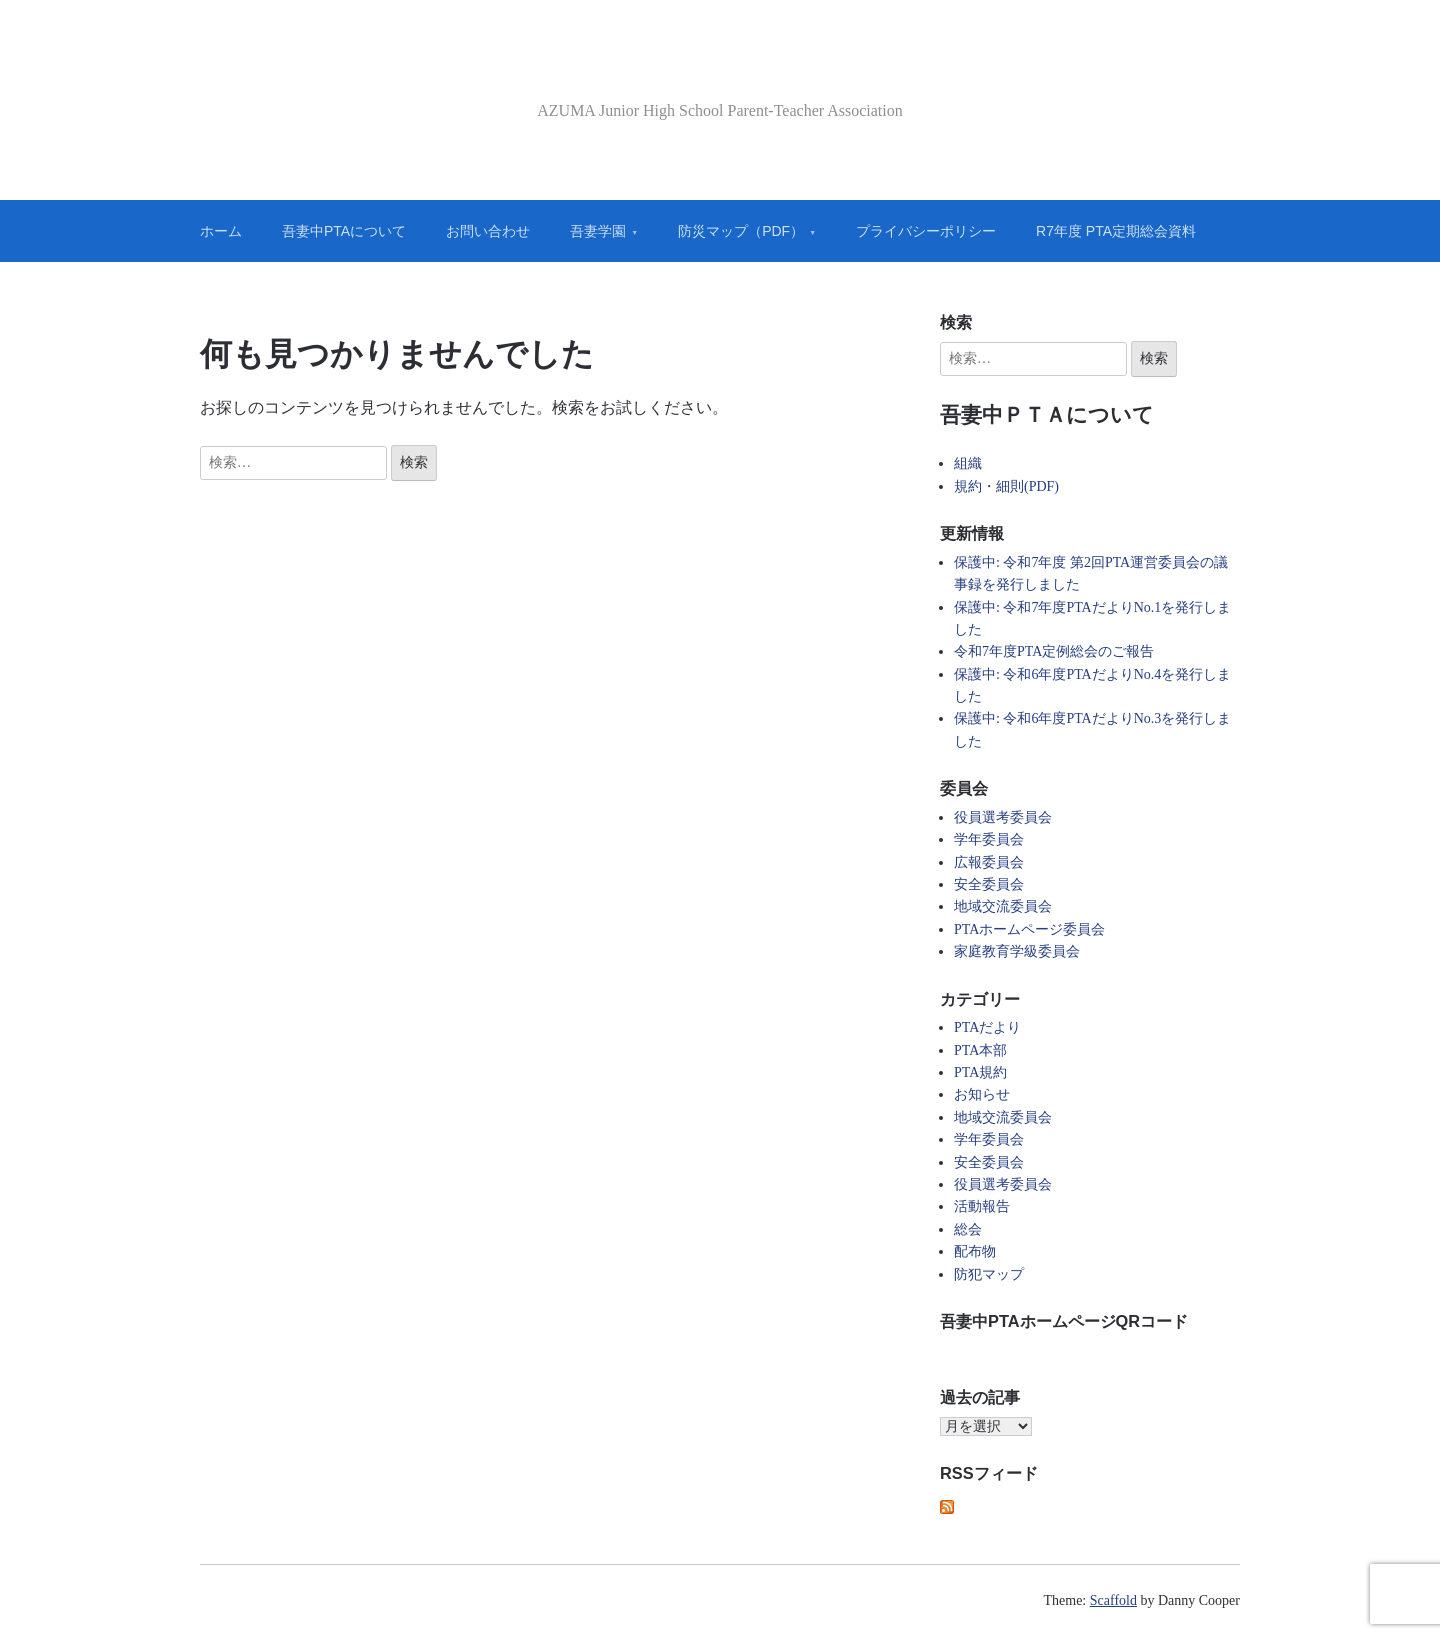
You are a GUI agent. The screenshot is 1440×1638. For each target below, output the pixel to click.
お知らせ (982, 1094)
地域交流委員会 (1003, 906)
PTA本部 (980, 1050)
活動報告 (982, 1206)
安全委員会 (989, 884)
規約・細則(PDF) (1006, 486)
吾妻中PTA (720, 74)
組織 (968, 463)
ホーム (221, 231)
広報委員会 (989, 862)
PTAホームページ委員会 (1029, 929)
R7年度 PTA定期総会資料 (1116, 231)
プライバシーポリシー (926, 231)
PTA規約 (980, 1072)
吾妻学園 (598, 231)
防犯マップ (989, 1274)
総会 (968, 1229)
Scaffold (1113, 1600)
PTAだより (987, 1027)
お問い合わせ (488, 231)
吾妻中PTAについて (344, 231)
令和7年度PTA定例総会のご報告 (1054, 651)
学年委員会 (989, 839)
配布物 (975, 1251)
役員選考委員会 (1003, 817)
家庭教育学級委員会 (1017, 951)
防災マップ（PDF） (741, 231)
